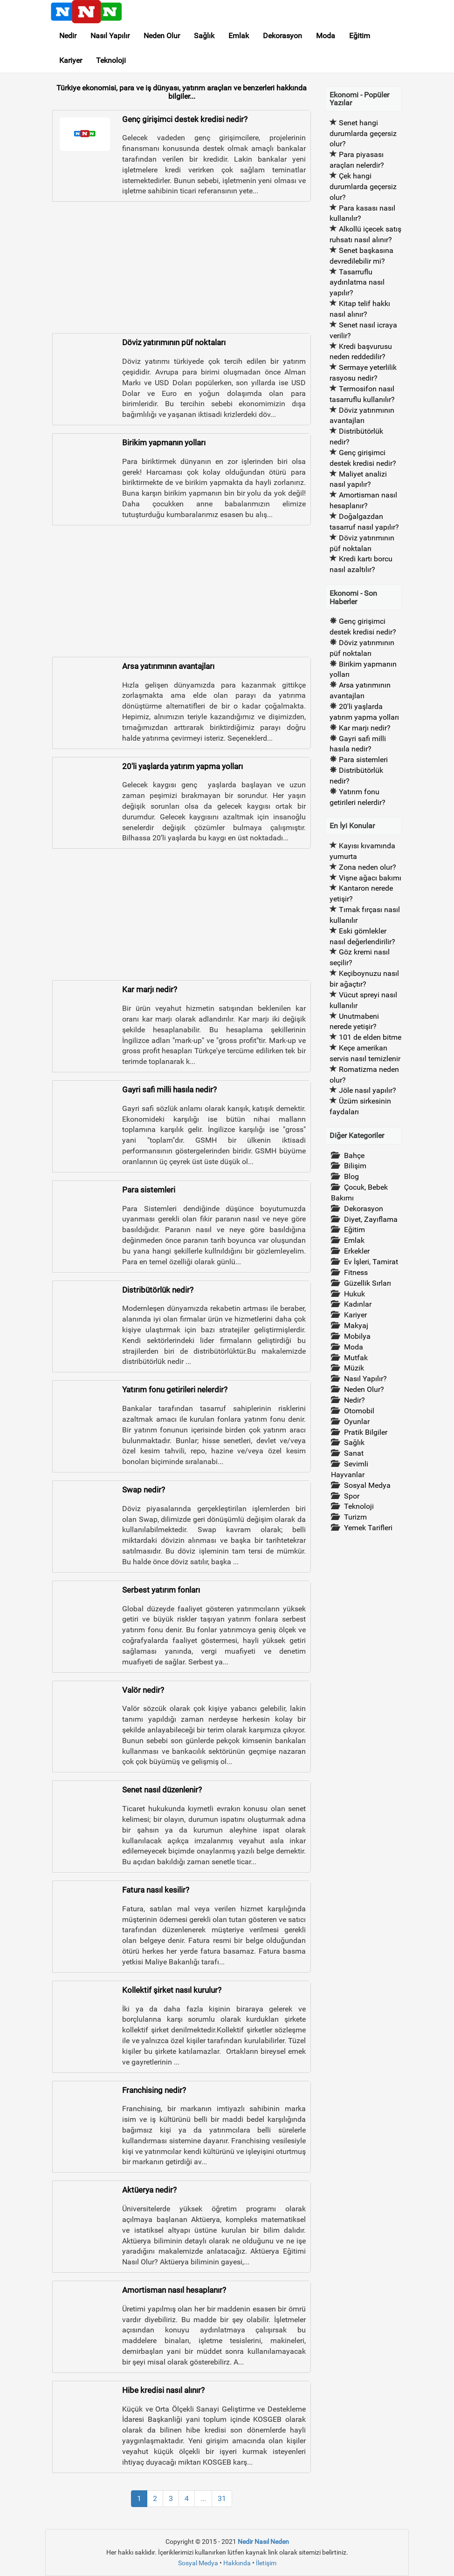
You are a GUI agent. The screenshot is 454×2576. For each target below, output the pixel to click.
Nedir (67, 35)
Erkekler (357, 1251)
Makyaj (356, 1325)
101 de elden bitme (370, 1037)
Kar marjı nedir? (365, 727)
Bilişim (355, 1165)
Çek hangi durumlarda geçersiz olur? (363, 186)
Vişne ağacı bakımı (370, 877)
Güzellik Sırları (367, 1283)
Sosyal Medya (367, 1485)
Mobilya (357, 1336)
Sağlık (204, 35)
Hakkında (237, 2563)
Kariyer (70, 60)
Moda (325, 35)
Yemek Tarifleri (368, 1527)
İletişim (266, 2563)
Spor (351, 1496)
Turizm (355, 1517)
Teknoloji (111, 60)
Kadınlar (357, 1304)
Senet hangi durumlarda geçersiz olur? (363, 133)
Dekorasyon (282, 35)
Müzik (354, 1367)
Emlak (238, 35)
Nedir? (354, 1400)
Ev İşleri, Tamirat (371, 1261)
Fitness (356, 1272)
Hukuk (354, 1293)
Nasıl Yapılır (110, 35)
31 (222, 2498)
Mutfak (356, 1357)
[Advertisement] (181, 268)
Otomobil (359, 1410)
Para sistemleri (363, 759)
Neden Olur (162, 35)
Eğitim (359, 35)
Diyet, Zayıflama (371, 1219)
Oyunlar (357, 1421)
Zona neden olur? (367, 867)
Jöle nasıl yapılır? (367, 1090)
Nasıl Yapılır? (365, 1378)
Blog (351, 1176)
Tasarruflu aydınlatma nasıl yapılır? (357, 282)
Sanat (354, 1453)
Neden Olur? (364, 1389)
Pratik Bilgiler (365, 1432)
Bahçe (354, 1155)
